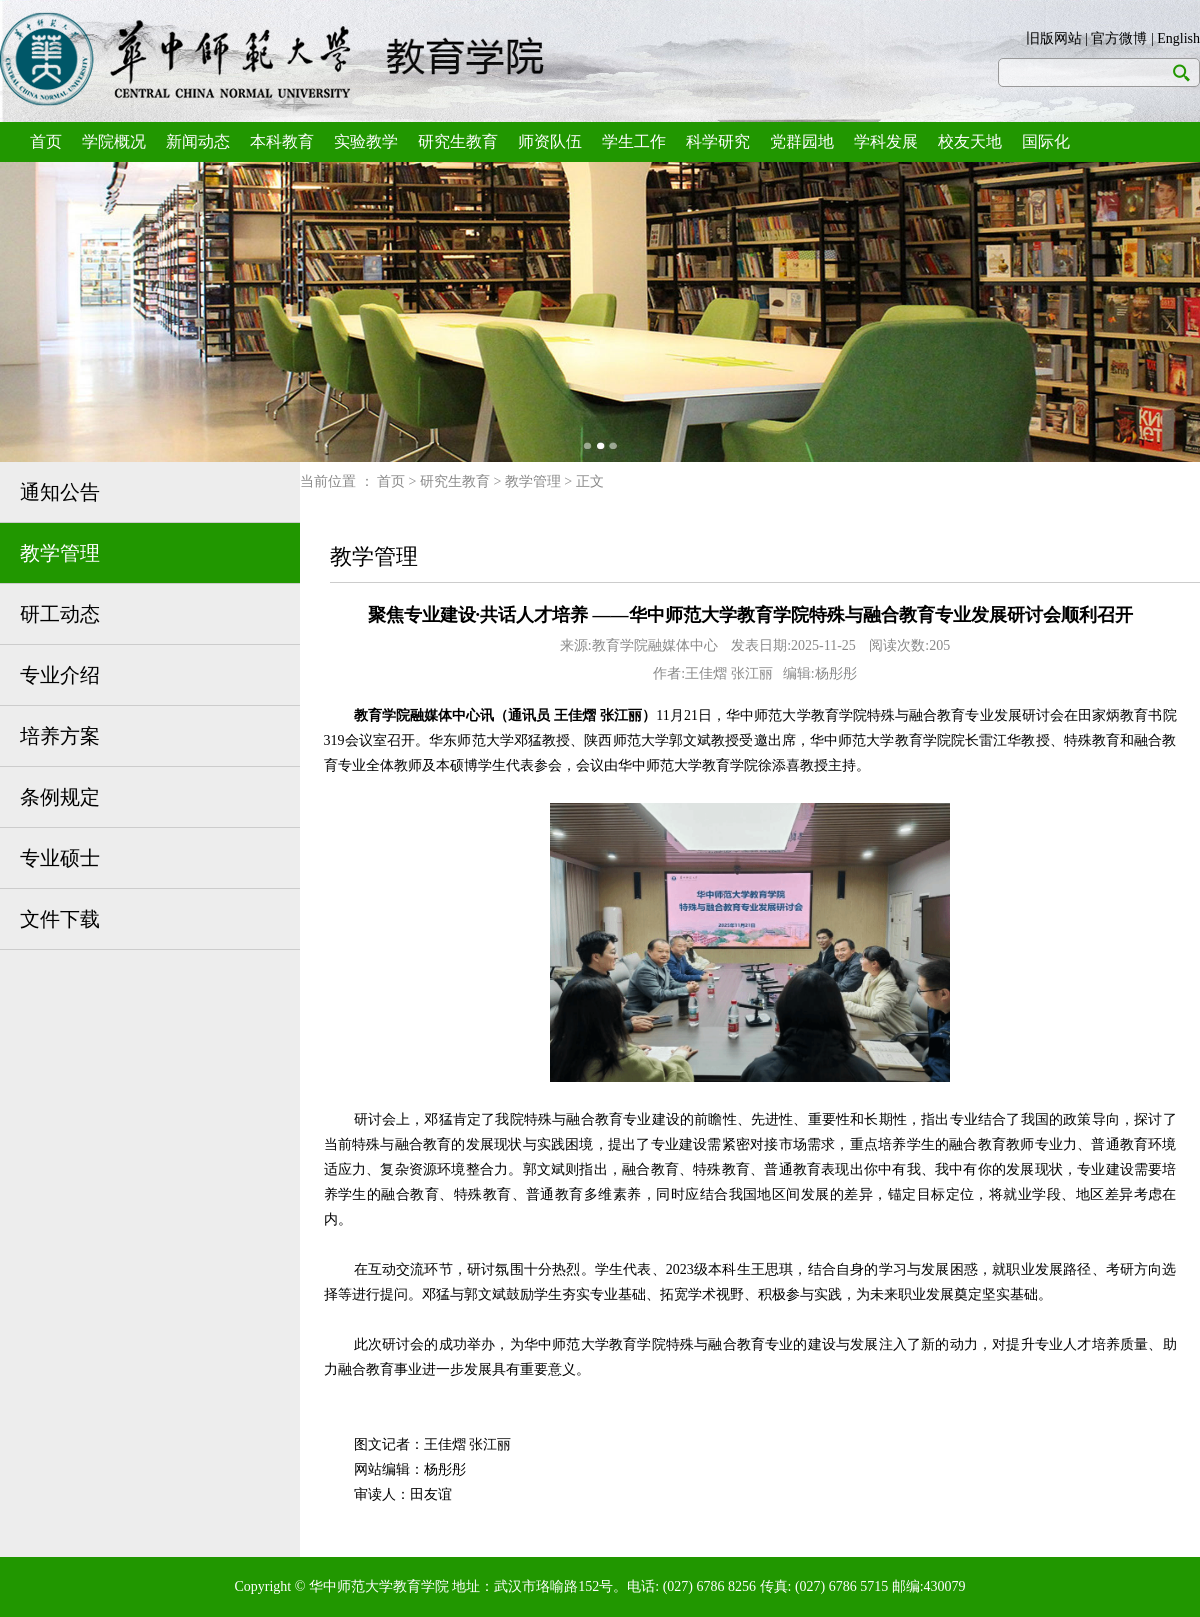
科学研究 (718, 141)
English (1178, 38)
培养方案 (60, 736)
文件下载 (60, 919)
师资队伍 (550, 141)
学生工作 (634, 141)
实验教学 (366, 141)
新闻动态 (198, 141)
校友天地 (970, 141)
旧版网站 (1054, 38)
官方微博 (1119, 38)
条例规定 (60, 797)
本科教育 (282, 141)
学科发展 (886, 141)
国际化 (1046, 141)
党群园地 (802, 141)
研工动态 (60, 614)
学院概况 (114, 141)
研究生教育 (458, 141)
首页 (46, 141)
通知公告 (60, 492)
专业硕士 (60, 858)
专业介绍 (60, 675)
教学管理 (60, 553)
